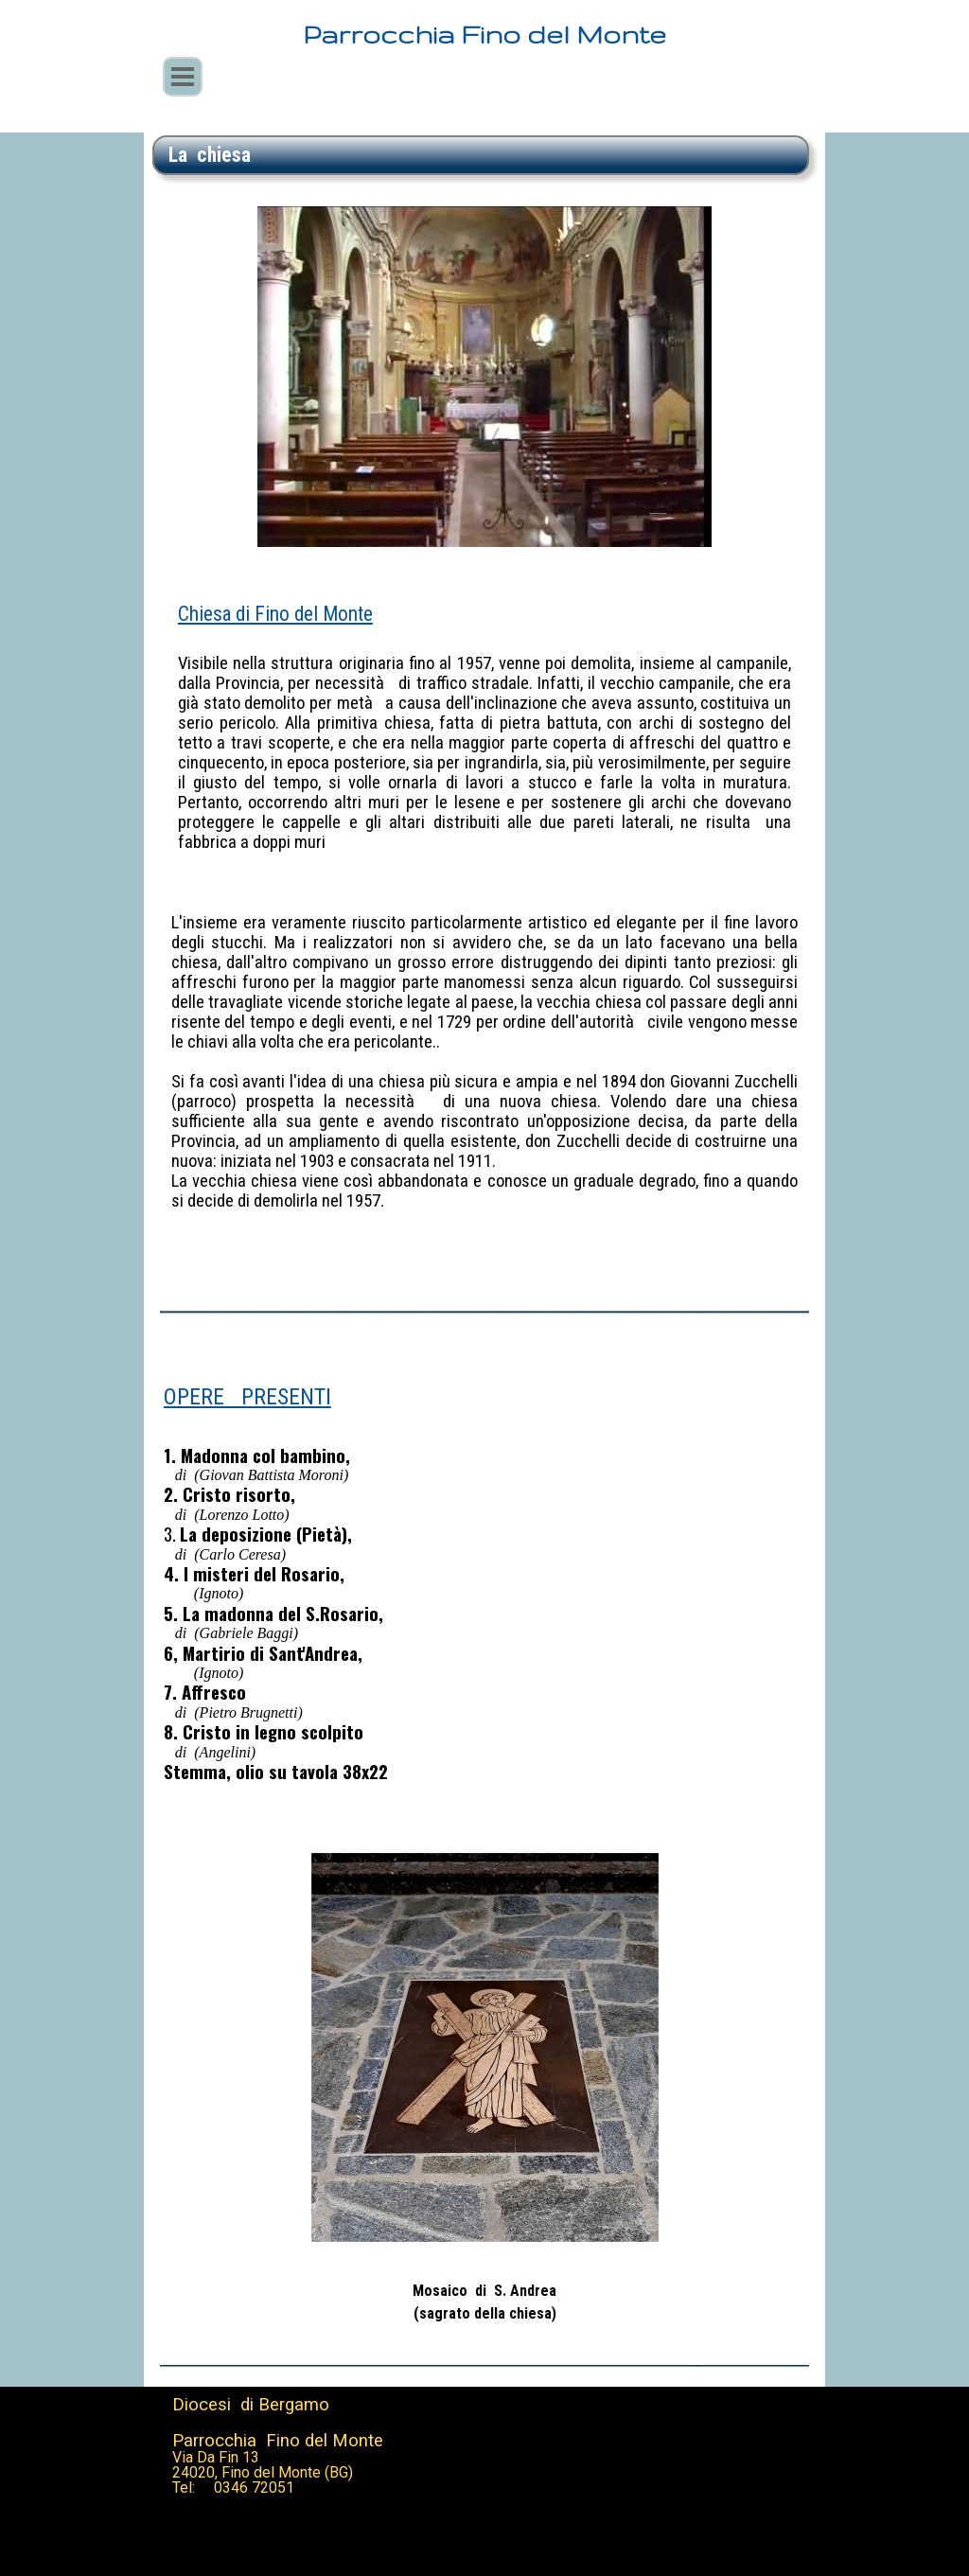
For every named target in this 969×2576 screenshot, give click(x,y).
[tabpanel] (480, 155)
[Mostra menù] (183, 77)
